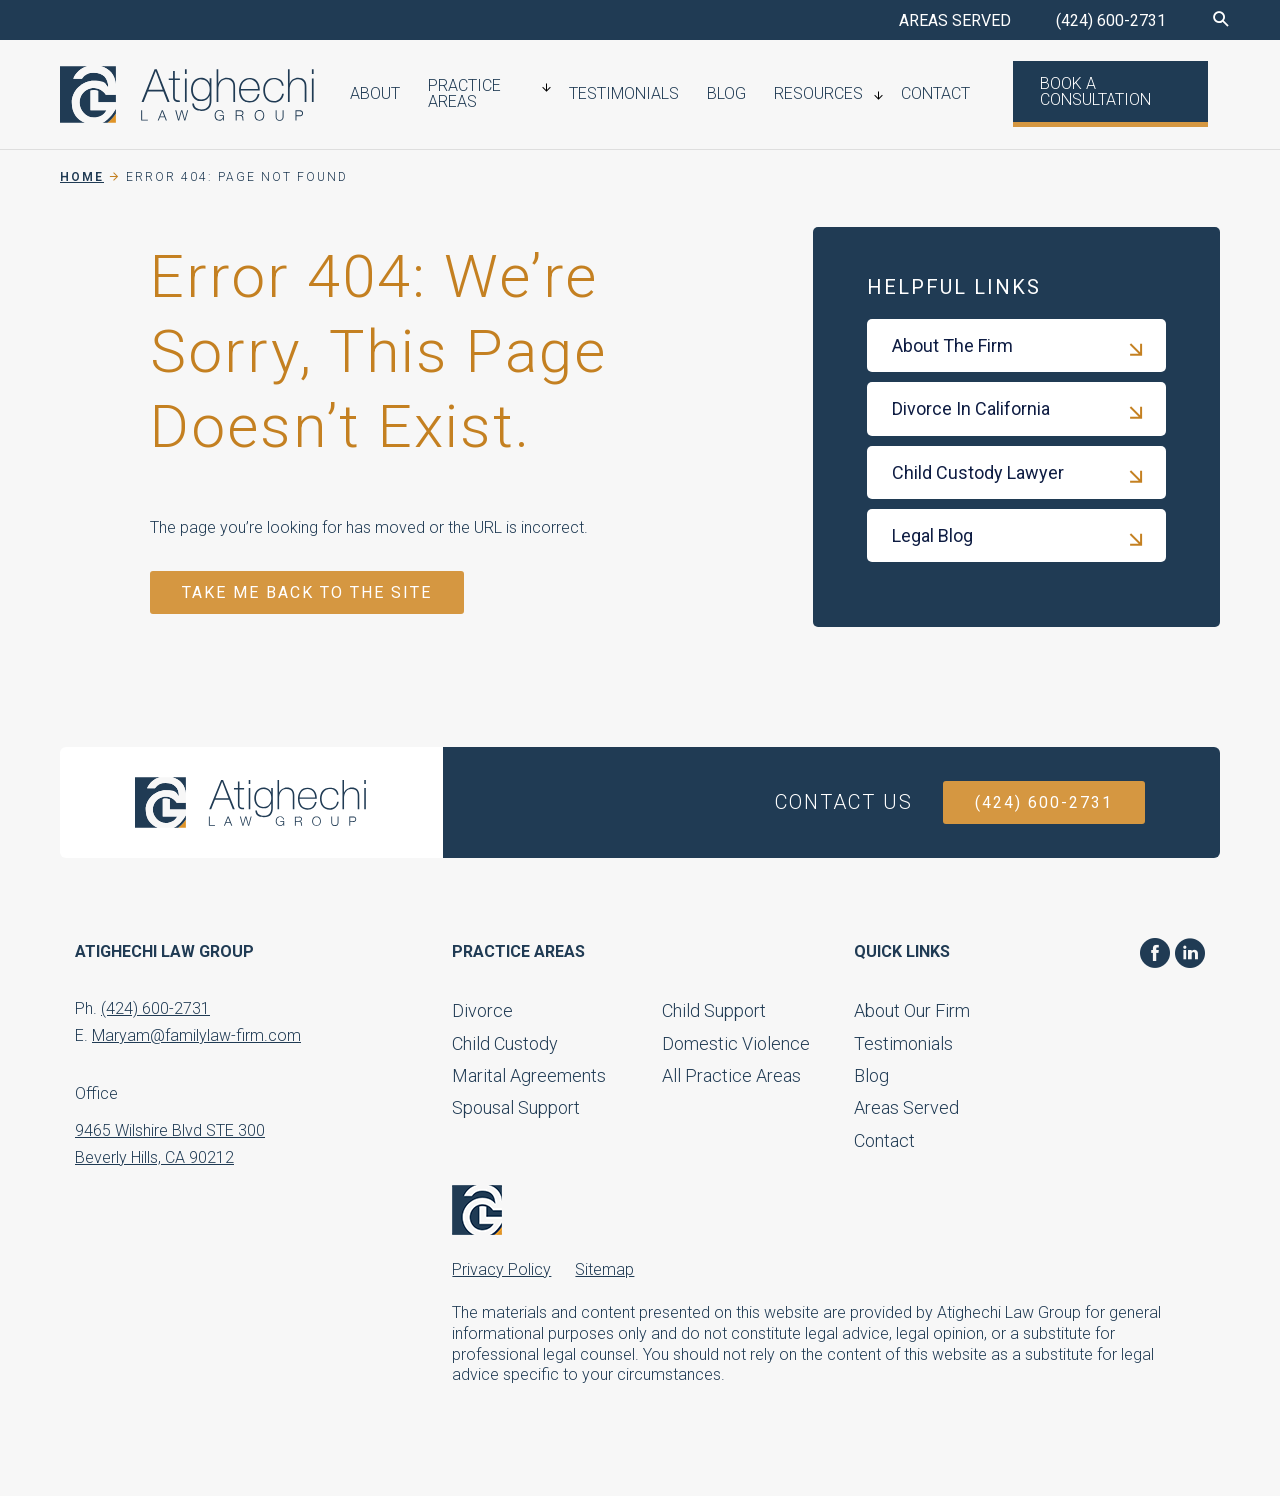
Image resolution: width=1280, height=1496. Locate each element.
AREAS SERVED (955, 20)
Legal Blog (932, 535)
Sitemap (604, 1269)
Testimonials (635, 95)
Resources (815, 95)
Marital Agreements (529, 1075)
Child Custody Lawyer (978, 472)
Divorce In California (971, 408)
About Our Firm (912, 1010)
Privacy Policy (501, 1269)
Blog (730, 95)
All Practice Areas (731, 1075)
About (384, 95)
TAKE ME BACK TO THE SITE (307, 592)
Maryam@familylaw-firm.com (196, 1035)
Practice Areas (466, 95)
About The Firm (952, 345)
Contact (925, 95)
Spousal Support (516, 1107)
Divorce (482, 1010)
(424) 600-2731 (1111, 20)
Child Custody (505, 1043)
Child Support (714, 1010)
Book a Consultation (1078, 93)
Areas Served (906, 1107)
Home (82, 177)
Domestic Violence (736, 1043)
